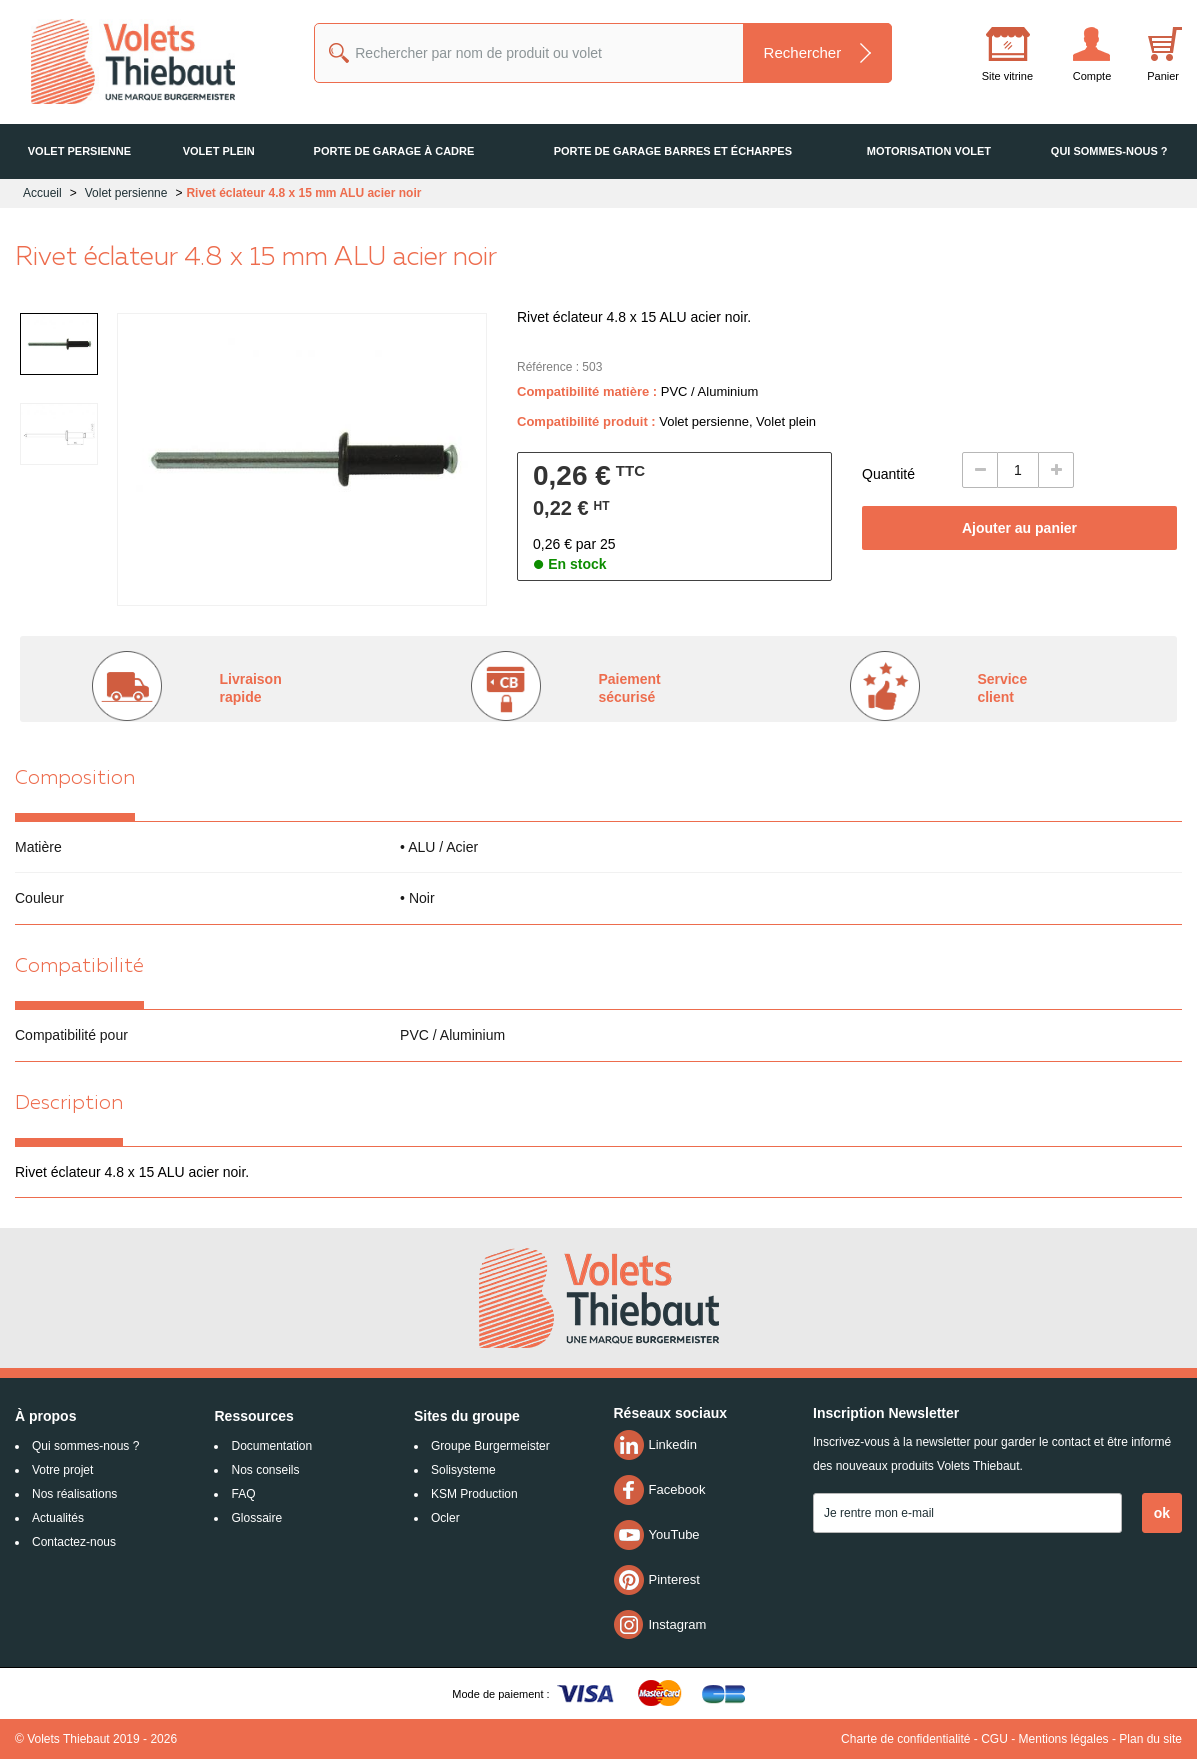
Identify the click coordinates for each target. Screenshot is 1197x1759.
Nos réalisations (74, 1494)
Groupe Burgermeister (490, 1446)
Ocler (445, 1518)
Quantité (888, 474)
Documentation (271, 1446)
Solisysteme (463, 1470)
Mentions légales (1064, 1739)
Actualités (58, 1518)
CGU (994, 1739)
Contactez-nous (74, 1542)
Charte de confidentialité (905, 1739)
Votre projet (62, 1470)
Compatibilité (79, 967)
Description (69, 1104)
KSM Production (474, 1494)
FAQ (243, 1494)
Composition (75, 779)
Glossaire (256, 1518)
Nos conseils (265, 1470)
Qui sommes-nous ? (85, 1446)
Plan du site (1150, 1739)
